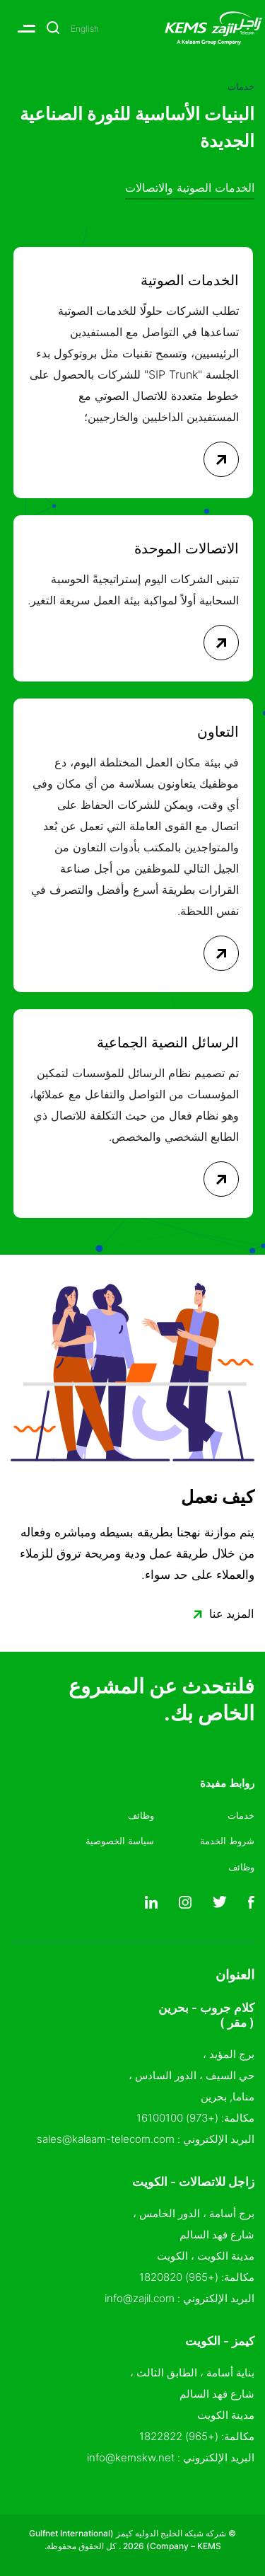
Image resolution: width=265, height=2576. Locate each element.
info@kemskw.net (131, 2457)
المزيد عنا (219, 1614)
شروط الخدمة (227, 1840)
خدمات (241, 1815)
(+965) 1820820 (178, 2277)
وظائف (241, 1867)
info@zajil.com (140, 2298)
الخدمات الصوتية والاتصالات (189, 187)
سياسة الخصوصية (120, 1840)
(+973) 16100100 (177, 2117)
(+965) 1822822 (178, 2436)
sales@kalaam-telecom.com (106, 2139)
